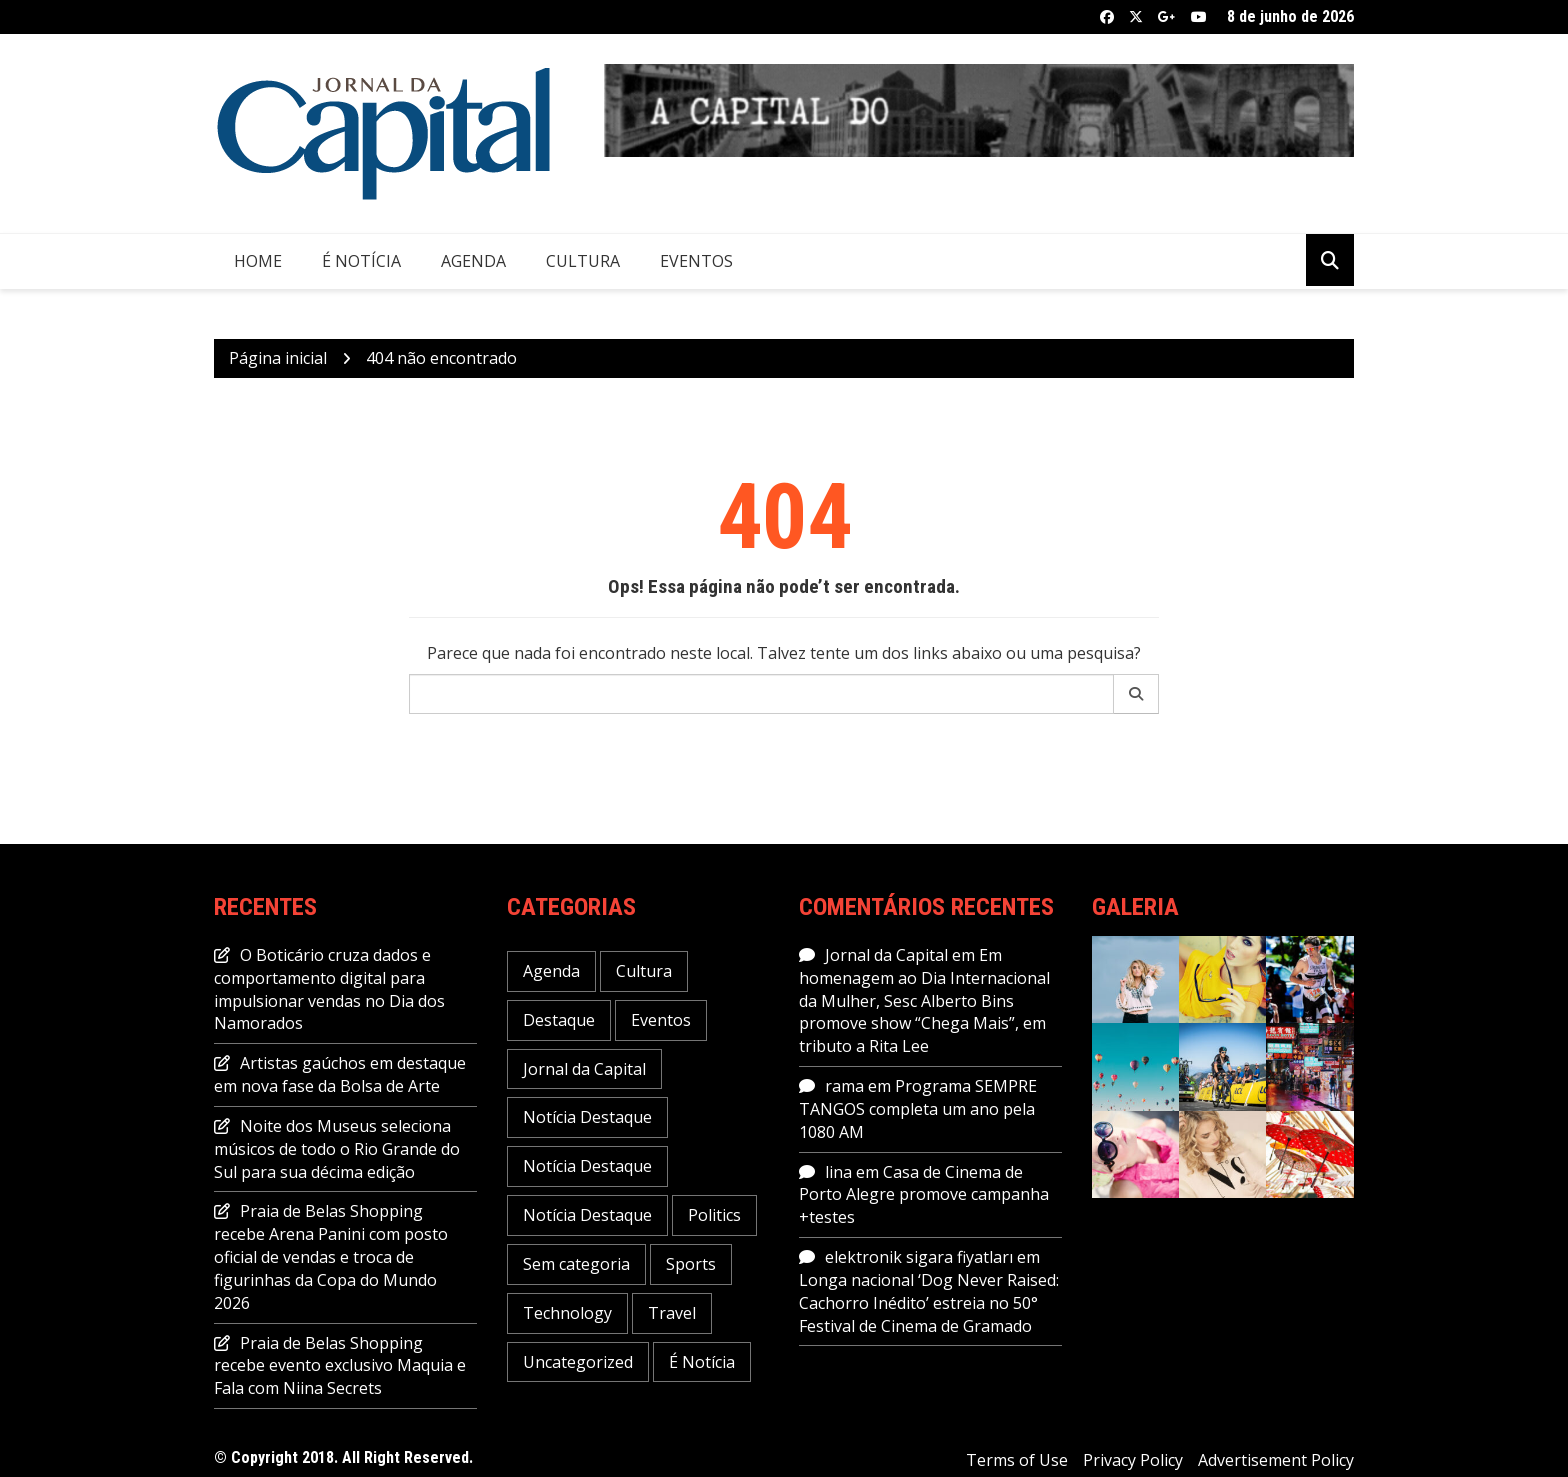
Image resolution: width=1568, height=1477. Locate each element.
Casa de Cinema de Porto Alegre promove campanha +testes (924, 1195)
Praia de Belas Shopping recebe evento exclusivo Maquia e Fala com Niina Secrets (340, 1366)
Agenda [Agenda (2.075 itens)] (551, 971)
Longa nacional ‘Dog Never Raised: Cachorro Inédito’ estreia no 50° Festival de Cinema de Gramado (929, 1303)
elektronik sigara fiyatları (919, 1257)
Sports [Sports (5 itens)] (691, 1264)
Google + (1167, 17)
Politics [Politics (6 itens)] (714, 1215)
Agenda (473, 261)
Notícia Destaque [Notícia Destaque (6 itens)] (587, 1166)
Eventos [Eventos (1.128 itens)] (661, 1020)
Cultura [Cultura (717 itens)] (644, 971)
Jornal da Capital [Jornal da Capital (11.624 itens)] (584, 1069)
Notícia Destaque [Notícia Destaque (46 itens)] (587, 1117)
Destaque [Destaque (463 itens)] (559, 1020)
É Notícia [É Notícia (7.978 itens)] (702, 1362)
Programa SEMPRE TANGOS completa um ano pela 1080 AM (918, 1109)
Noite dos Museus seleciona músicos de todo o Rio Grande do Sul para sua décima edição (337, 1149)
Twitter (1136, 17)
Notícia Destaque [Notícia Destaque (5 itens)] (587, 1215)
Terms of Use (1017, 1460)
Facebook (1107, 17)
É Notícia (361, 261)
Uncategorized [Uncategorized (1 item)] (578, 1362)
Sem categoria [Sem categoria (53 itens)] (576, 1264)
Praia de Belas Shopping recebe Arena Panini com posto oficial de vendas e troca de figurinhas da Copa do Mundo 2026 (331, 1256)
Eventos (696, 261)
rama (844, 1086)
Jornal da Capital (886, 955)
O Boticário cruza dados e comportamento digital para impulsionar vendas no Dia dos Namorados (329, 989)
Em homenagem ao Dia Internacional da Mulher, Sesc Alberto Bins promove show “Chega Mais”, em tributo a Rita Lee (924, 1000)
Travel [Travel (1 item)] (672, 1313)
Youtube (1199, 17)
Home (258, 261)
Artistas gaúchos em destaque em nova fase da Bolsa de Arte (340, 1074)
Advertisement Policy (1276, 1460)
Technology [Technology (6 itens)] (567, 1313)
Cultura (583, 261)
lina (838, 1172)
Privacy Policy (1133, 1460)
